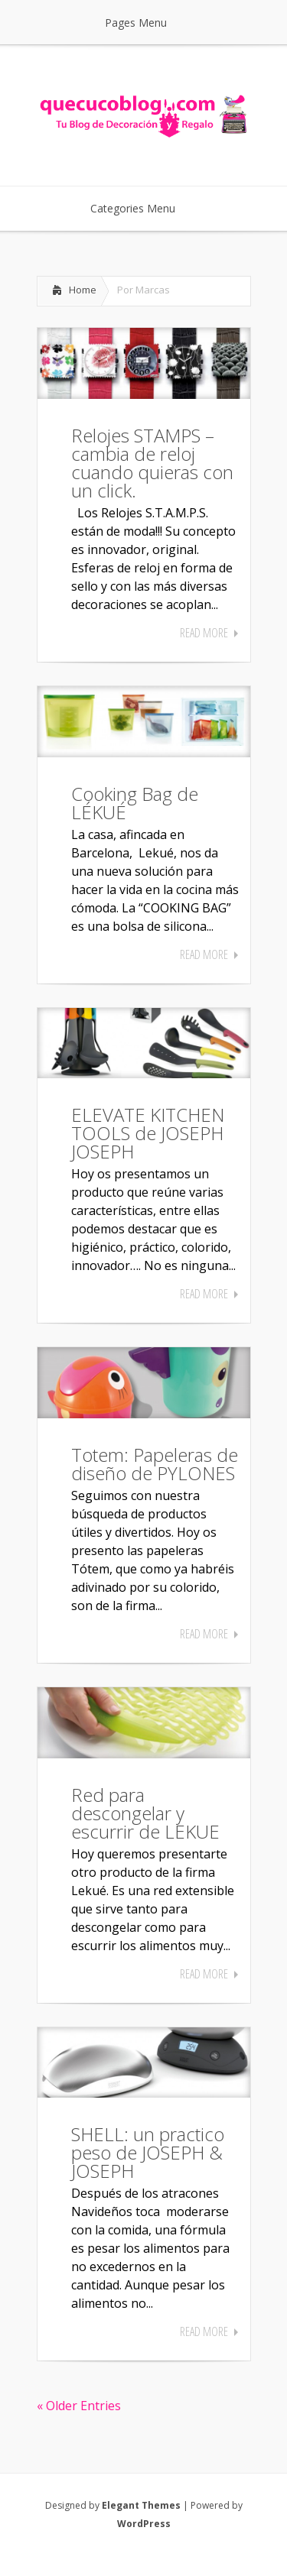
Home (82, 289)
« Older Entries (79, 2405)
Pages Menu (145, 22)
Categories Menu (142, 208)
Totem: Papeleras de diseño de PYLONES (154, 1464)
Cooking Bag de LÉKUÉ (134, 803)
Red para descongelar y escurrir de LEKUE (145, 1813)
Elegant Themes (141, 2505)
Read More (204, 633)
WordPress (144, 2523)
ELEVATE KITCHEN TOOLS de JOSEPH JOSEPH (147, 1133)
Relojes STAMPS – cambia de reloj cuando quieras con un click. (152, 463)
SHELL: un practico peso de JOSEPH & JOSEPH (147, 2152)
